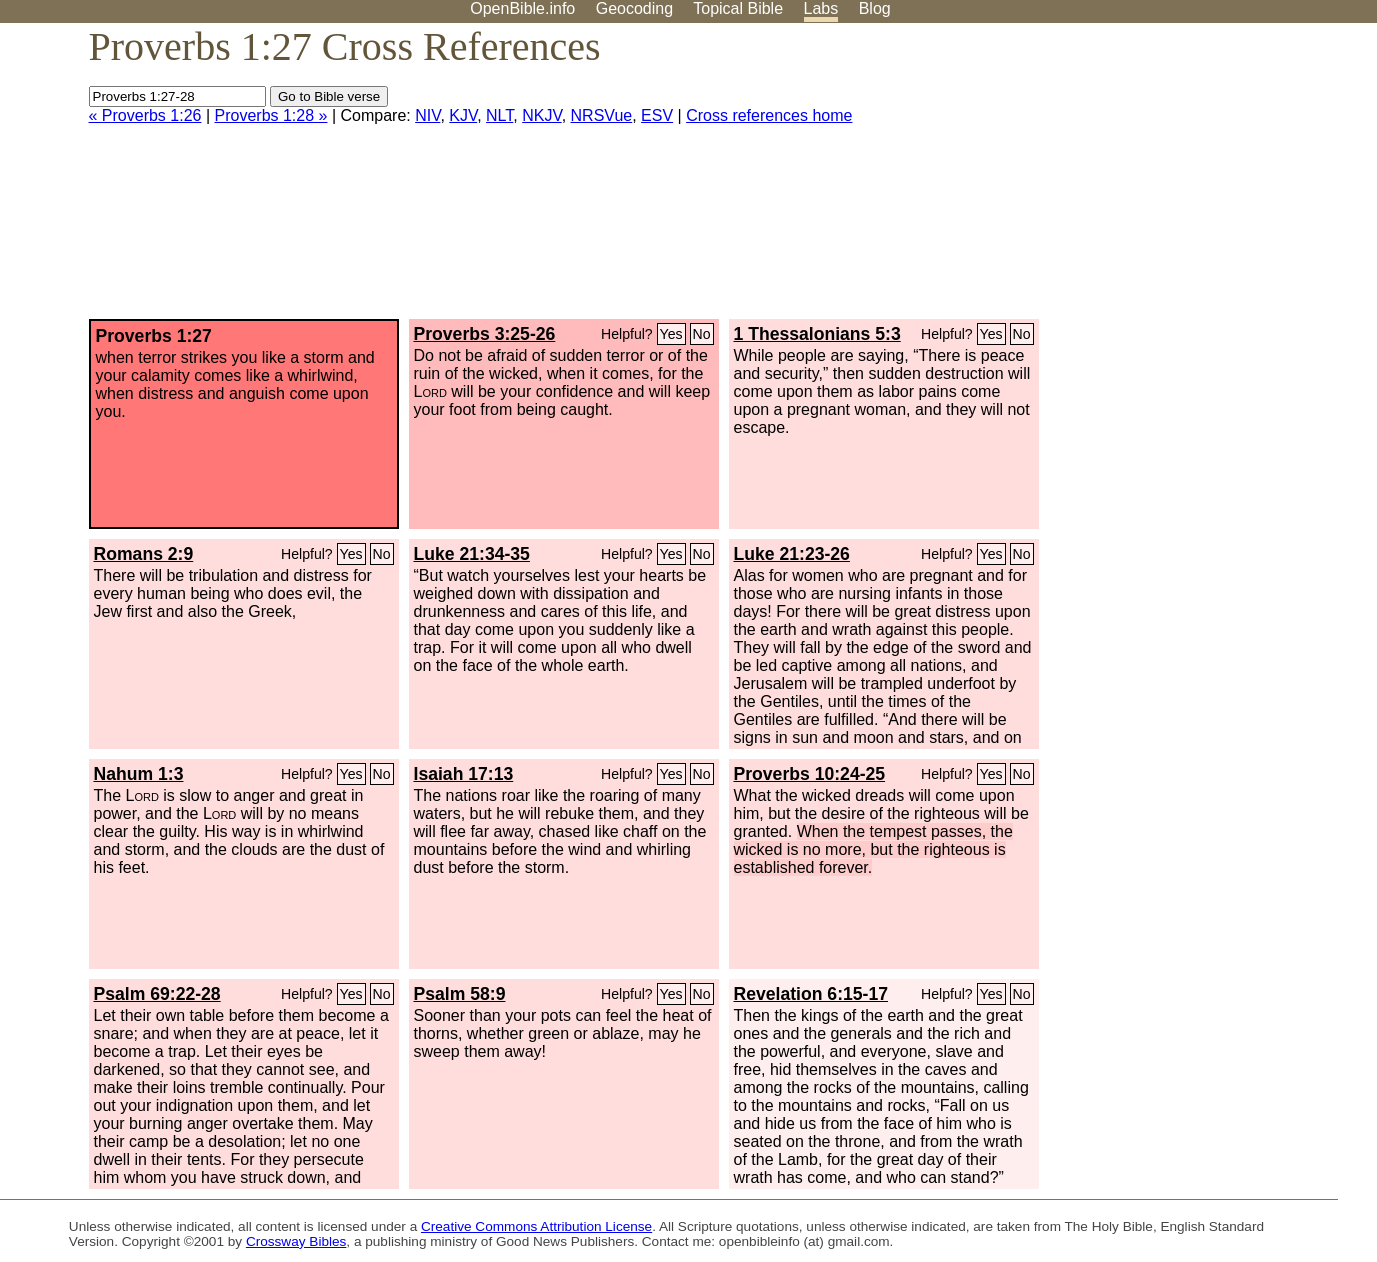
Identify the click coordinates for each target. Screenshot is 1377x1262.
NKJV (541, 115)
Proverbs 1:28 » (271, 115)
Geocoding (634, 8)
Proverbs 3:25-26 (485, 334)
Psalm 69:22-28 (157, 994)
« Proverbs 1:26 (145, 115)
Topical (738, 8)
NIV (427, 115)
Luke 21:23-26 (792, 554)
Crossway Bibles (296, 1241)
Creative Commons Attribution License (536, 1226)
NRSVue (602, 115)
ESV (657, 115)
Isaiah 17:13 (464, 774)
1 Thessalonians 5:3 (817, 334)
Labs (821, 8)
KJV (463, 115)
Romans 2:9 (144, 554)
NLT (499, 115)
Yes (671, 334)
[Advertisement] (1175, 179)
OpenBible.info (522, 8)
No (702, 334)
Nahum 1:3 (139, 774)
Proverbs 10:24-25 (810, 774)
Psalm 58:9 (460, 994)
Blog (875, 8)
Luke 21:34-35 (472, 554)
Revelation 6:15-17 (811, 994)
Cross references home (769, 115)
